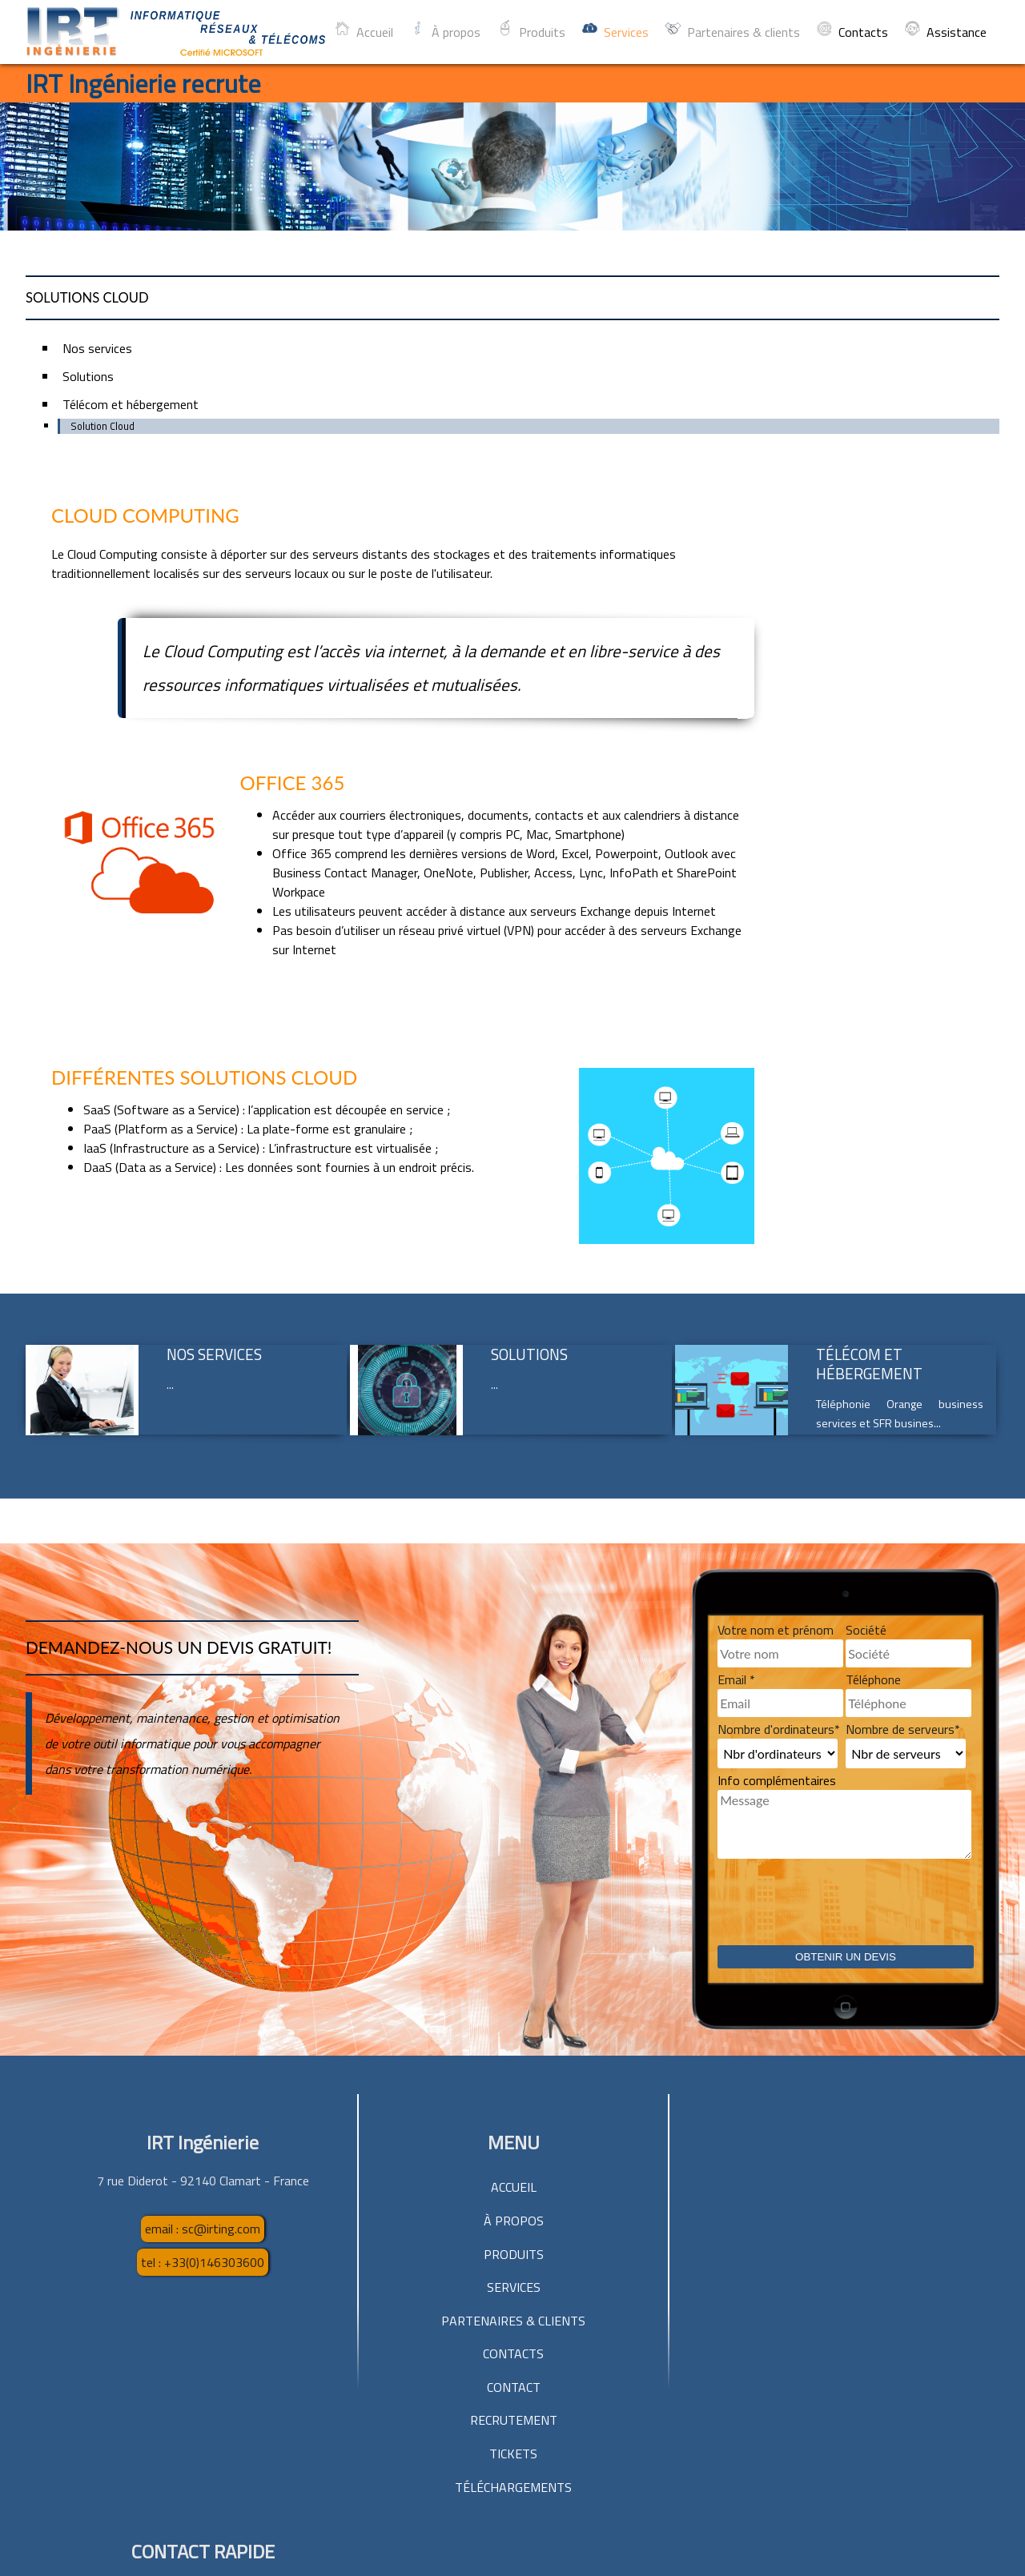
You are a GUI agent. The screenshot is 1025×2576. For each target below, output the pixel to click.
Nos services (214, 1123)
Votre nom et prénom (776, 1399)
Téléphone (873, 1449)
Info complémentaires (777, 1549)
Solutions (529, 1123)
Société (866, 1399)
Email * (736, 1449)
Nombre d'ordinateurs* (779, 1498)
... (170, 1154)
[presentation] (839, 1684)
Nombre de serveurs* (903, 1498)
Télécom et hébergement (869, 1133)
